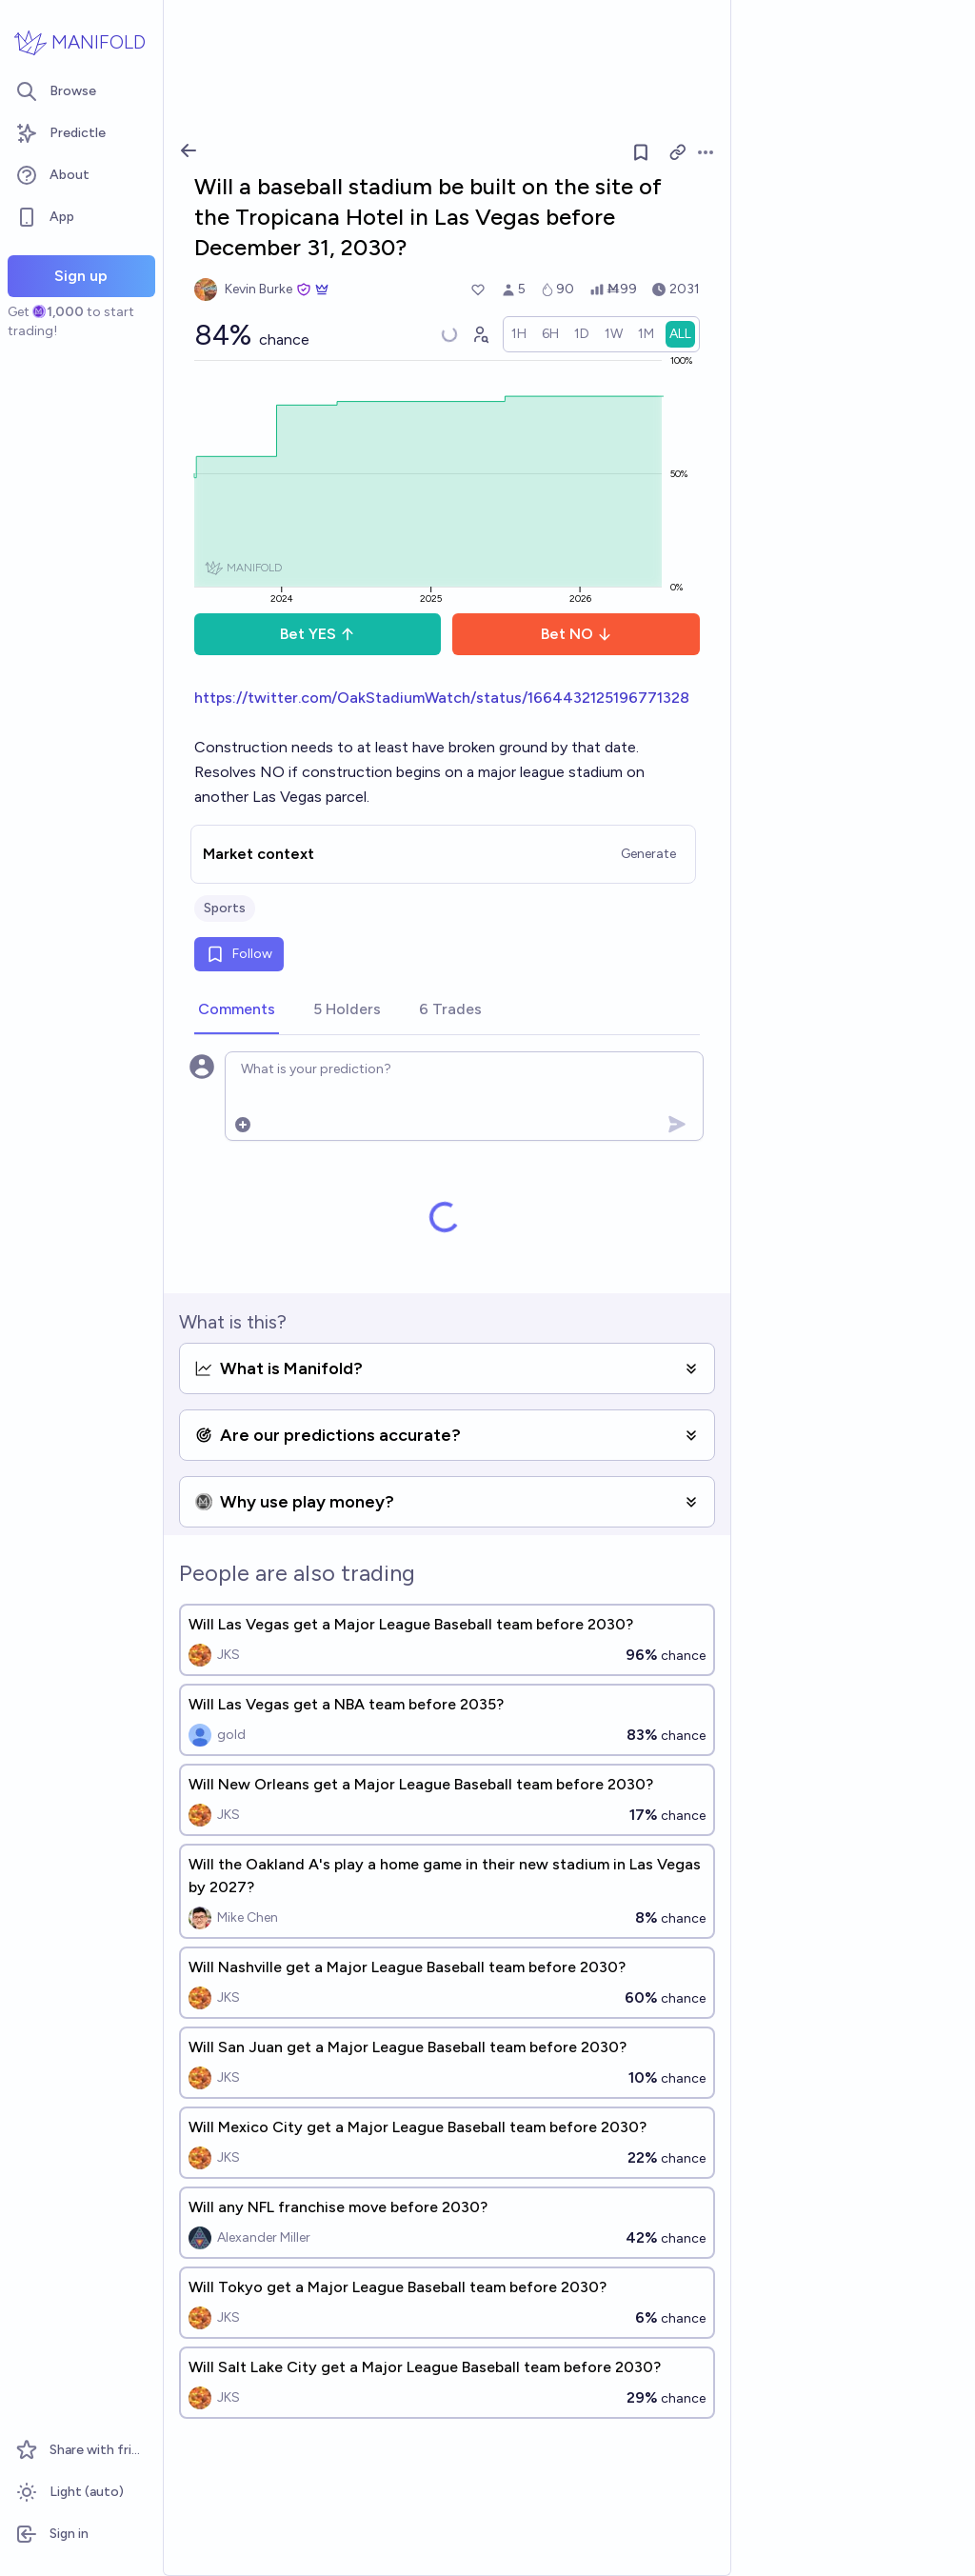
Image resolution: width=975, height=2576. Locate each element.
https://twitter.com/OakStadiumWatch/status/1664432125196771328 (441, 698)
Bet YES (317, 634)
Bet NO (576, 634)
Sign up (81, 276)
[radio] (518, 334)
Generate (648, 854)
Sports (225, 908)
